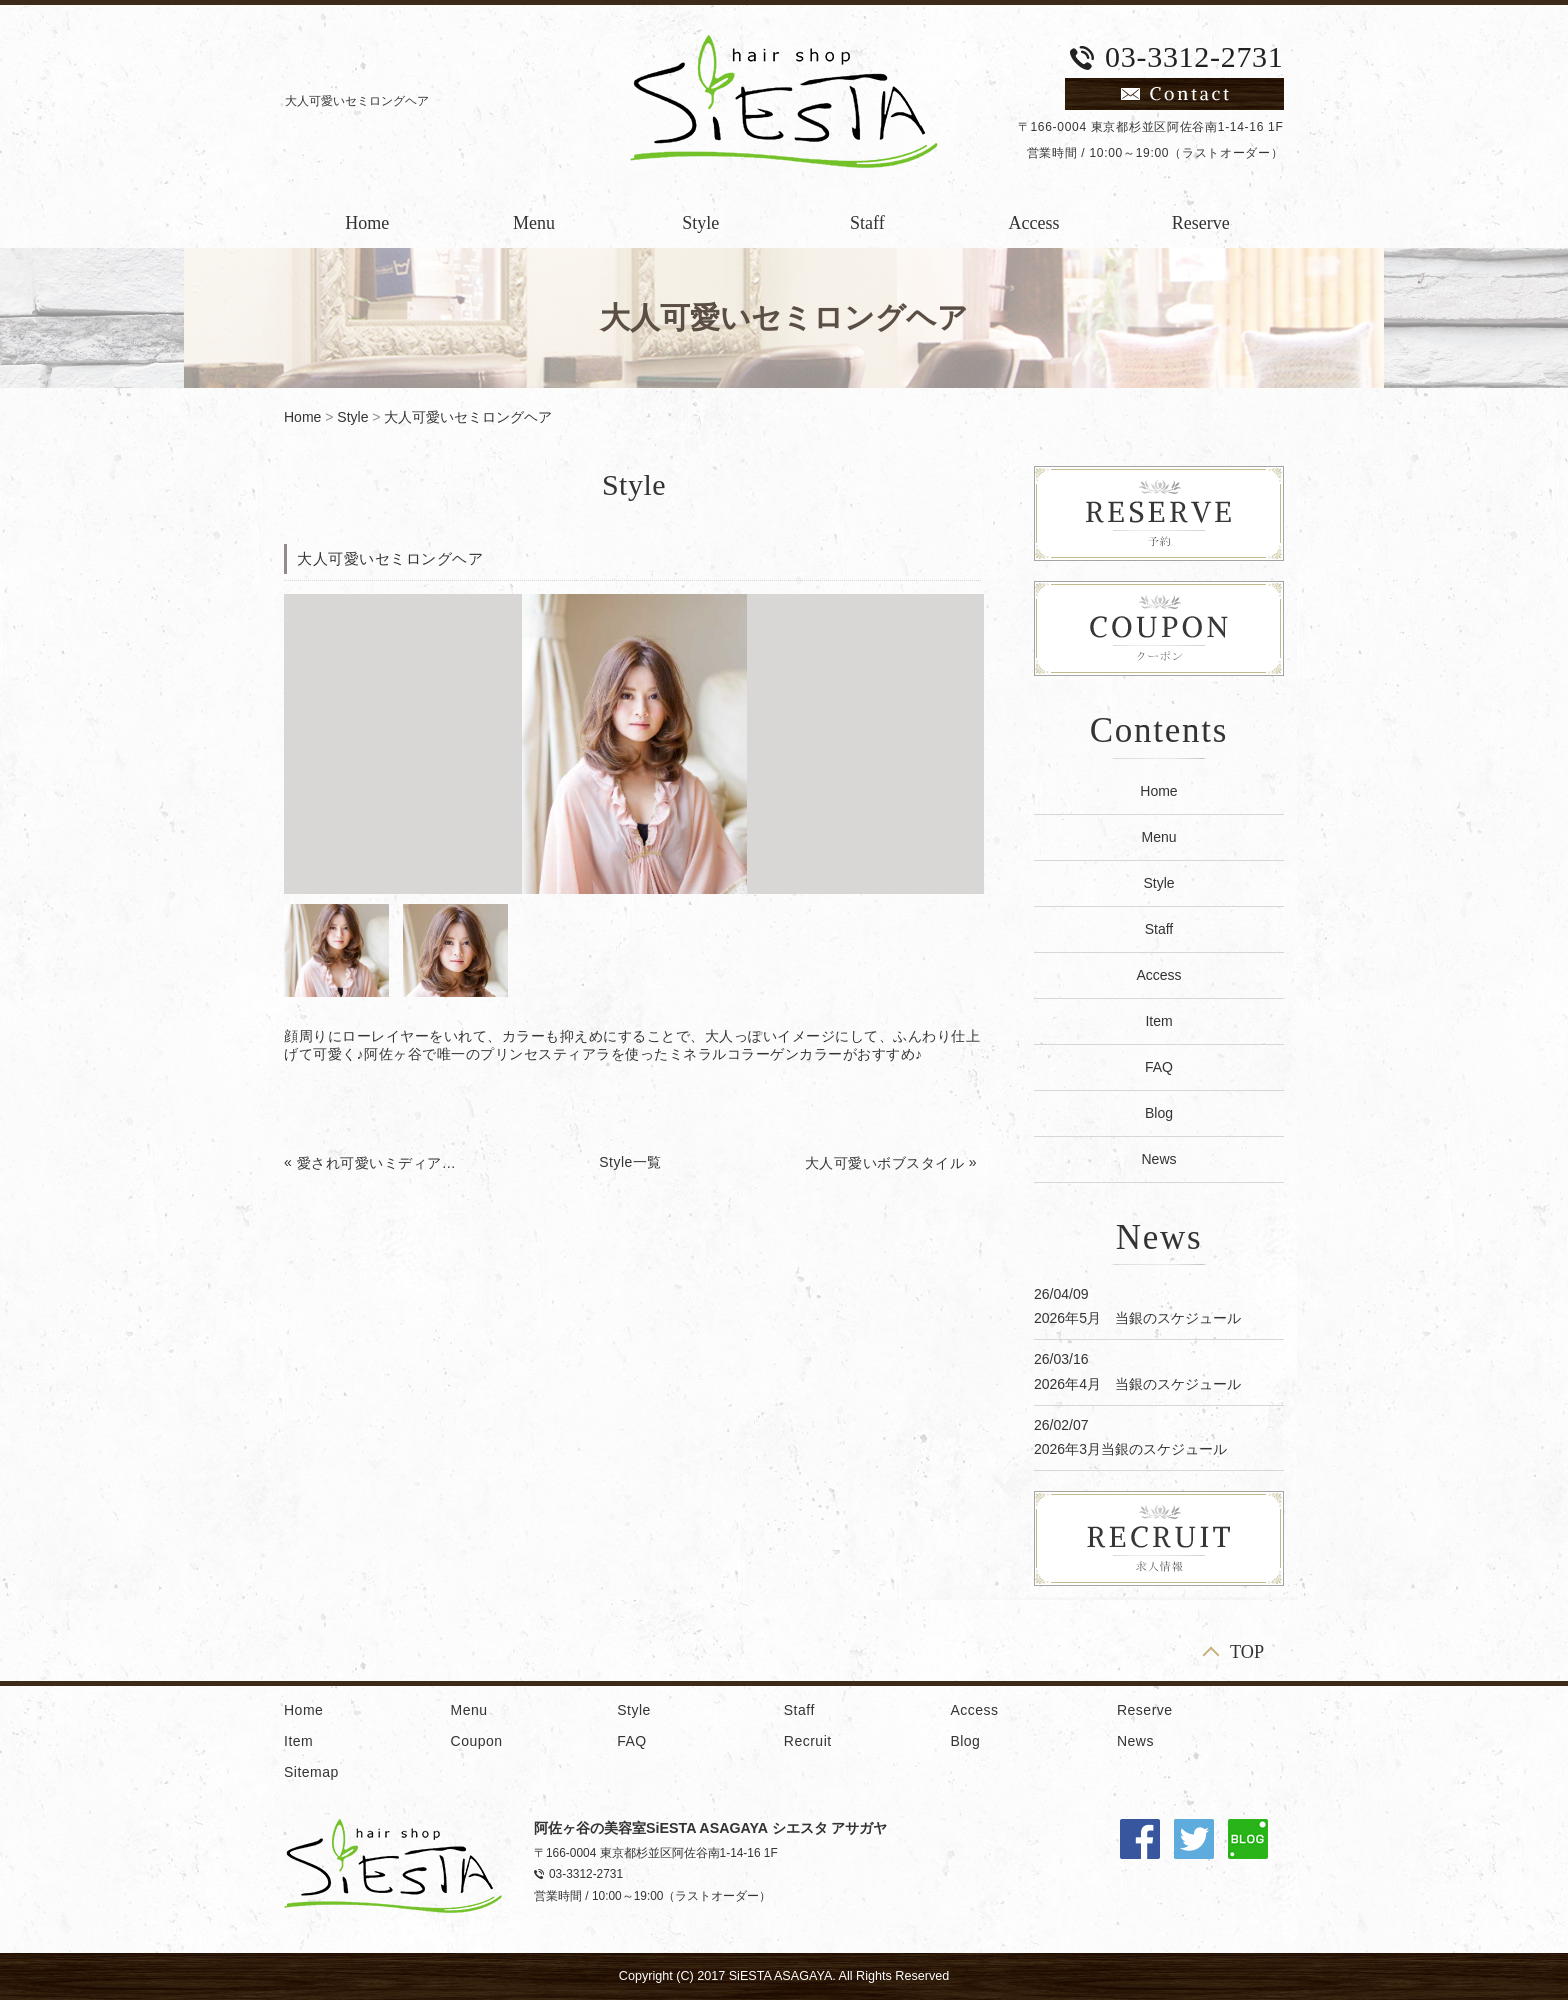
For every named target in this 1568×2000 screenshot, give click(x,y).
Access (1034, 223)
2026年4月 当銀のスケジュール (1137, 1384)
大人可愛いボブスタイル (885, 1163)
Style (700, 223)
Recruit (808, 1741)
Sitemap (311, 1772)
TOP (1247, 1651)
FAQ (1159, 1067)
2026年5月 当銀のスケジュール (1137, 1318)
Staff (867, 223)
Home (367, 223)
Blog (1159, 1113)
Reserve (1201, 223)
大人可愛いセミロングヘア (468, 417)
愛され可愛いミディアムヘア (378, 1163)
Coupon (477, 1741)
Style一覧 (630, 1162)
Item (1158, 1021)
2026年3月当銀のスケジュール (1130, 1449)
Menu (534, 223)
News (1158, 1159)
